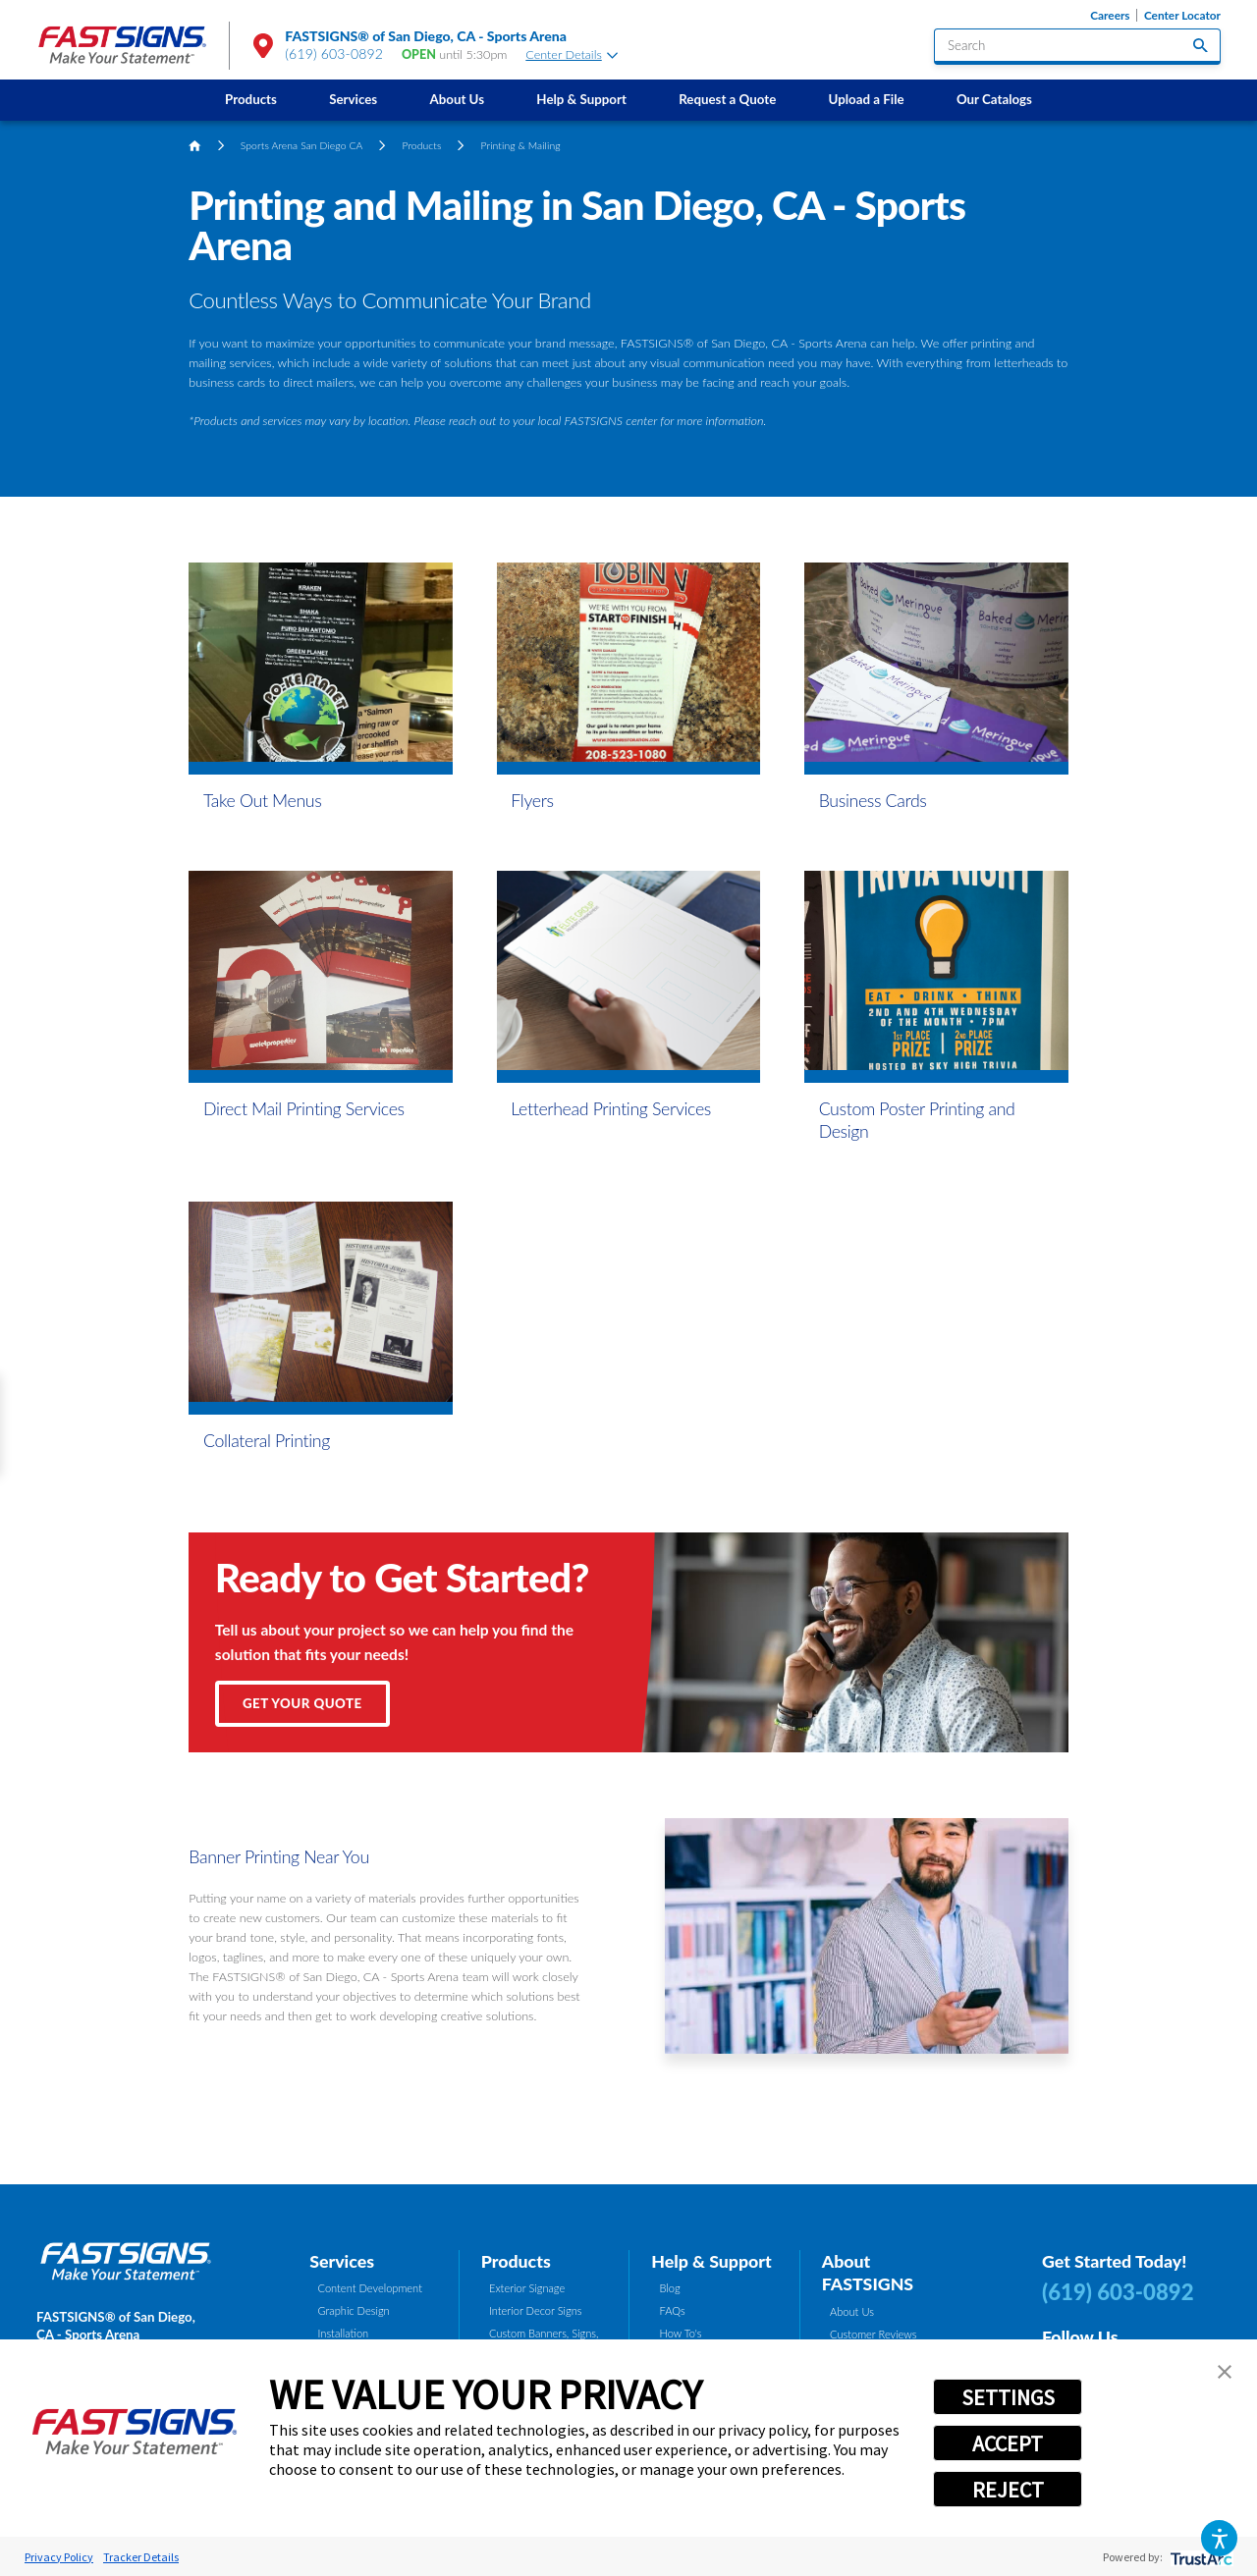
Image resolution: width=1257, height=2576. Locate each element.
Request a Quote (727, 99)
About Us (456, 99)
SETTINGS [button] (1008, 2397)
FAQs (672, 2310)
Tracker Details (141, 2556)
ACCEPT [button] (1007, 2443)
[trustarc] (1199, 2557)
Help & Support (581, 99)
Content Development (370, 2287)
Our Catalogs (994, 99)
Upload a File (866, 99)
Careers (1109, 15)
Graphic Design (354, 2310)
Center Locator (1182, 15)
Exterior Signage (527, 2287)
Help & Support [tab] (711, 2261)
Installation (343, 2333)
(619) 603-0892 (334, 53)
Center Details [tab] (571, 54)
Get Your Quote (302, 1703)
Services (353, 99)
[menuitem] (250, 100)
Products (251, 99)
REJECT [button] (1008, 2489)
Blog (670, 2287)
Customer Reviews (873, 2334)
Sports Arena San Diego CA (302, 145)
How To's (681, 2333)
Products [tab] (516, 2261)
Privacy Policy (59, 2556)
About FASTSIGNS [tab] (867, 2272)
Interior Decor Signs (535, 2310)
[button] (1219, 2538)
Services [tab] (341, 2261)
